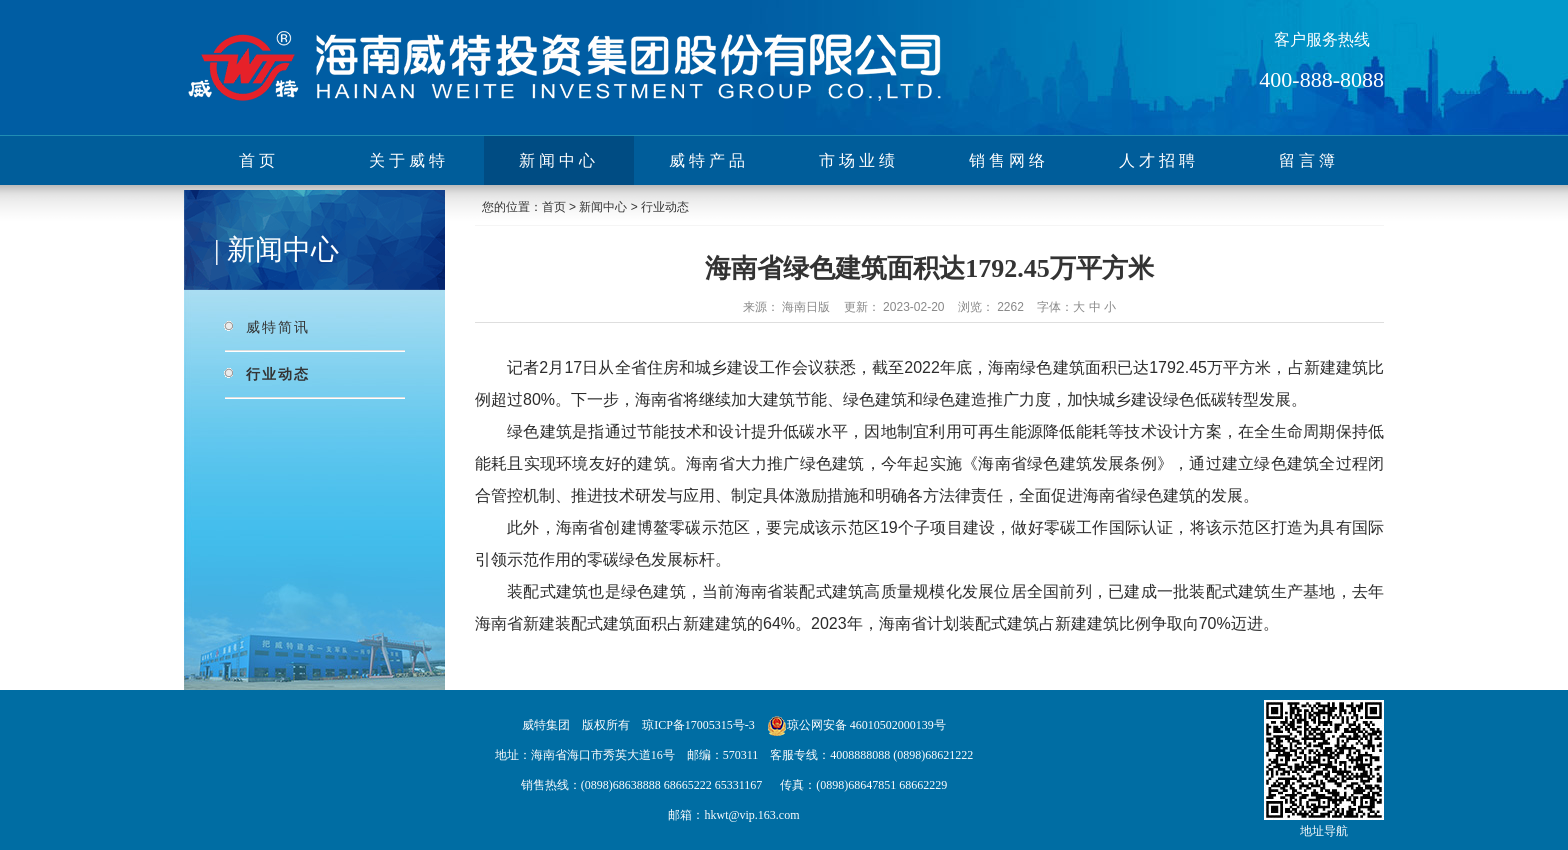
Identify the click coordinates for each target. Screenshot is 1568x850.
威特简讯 (278, 327)
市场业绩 (859, 160)
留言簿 (1309, 160)
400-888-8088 (1321, 79)
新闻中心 (559, 160)
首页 (259, 160)
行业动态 (278, 374)
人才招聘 (1159, 160)
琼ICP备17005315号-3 (698, 725)
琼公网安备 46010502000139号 (866, 725)
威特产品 (709, 160)
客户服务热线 (1322, 39)
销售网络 (1009, 160)
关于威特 (409, 160)
